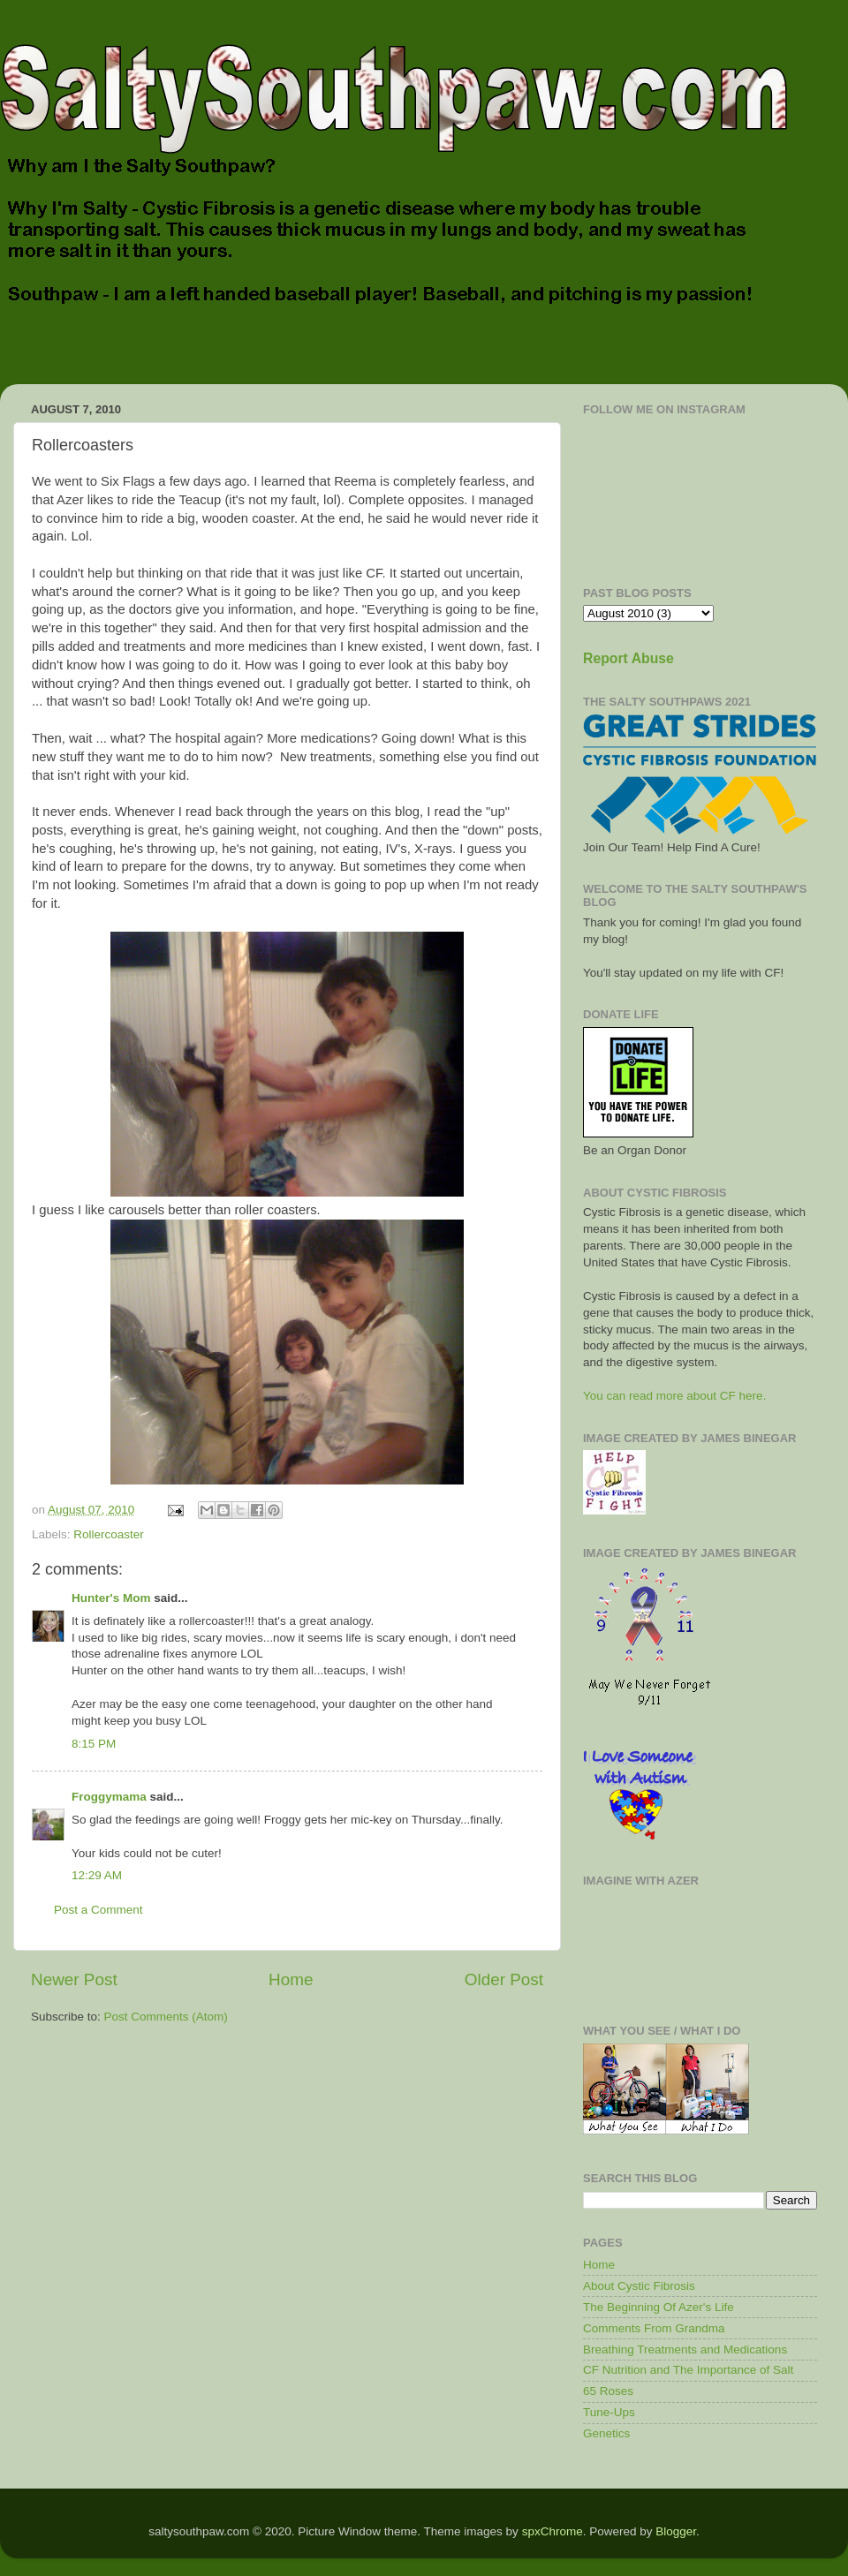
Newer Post (74, 1979)
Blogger (675, 2531)
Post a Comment (98, 1909)
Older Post (504, 1979)
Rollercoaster (108, 1534)
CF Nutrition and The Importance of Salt (688, 2369)
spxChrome (552, 2531)
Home (291, 1979)
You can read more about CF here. (674, 1395)
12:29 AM (97, 1875)
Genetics (606, 2433)
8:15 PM (94, 1743)
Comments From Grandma (654, 2328)
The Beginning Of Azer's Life (658, 2307)
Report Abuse (628, 658)
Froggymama (109, 1796)
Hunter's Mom (111, 1598)
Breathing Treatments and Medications (685, 2349)
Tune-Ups (609, 2412)
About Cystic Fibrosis (639, 2286)
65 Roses (608, 2391)
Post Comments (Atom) (166, 2016)
